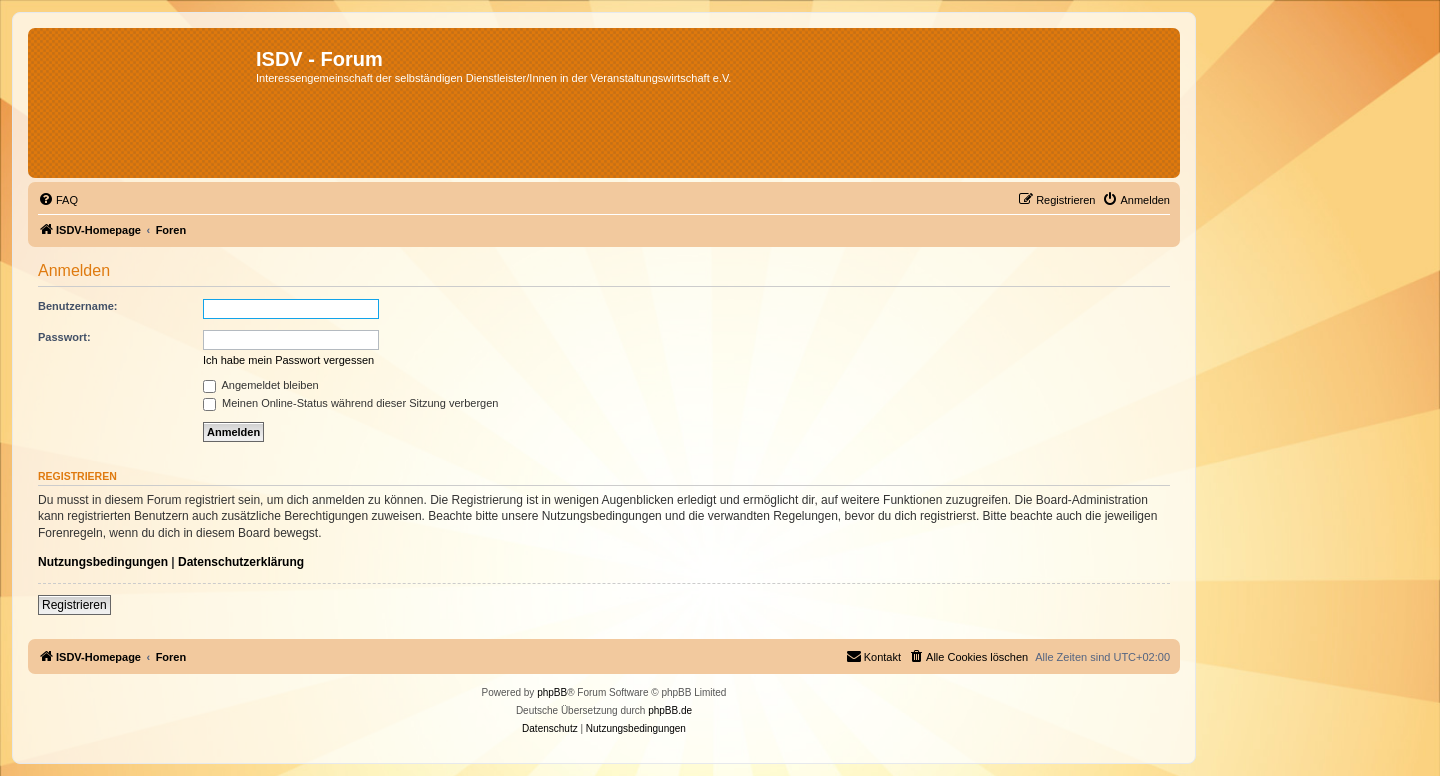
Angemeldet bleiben (261, 385)
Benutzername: (77, 306)
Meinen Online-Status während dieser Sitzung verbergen (350, 403)
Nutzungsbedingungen (103, 562)
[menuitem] (58, 200)
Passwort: (64, 337)
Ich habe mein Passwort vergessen (288, 360)
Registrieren (74, 605)
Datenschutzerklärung (241, 562)
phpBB (552, 692)
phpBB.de (670, 710)
